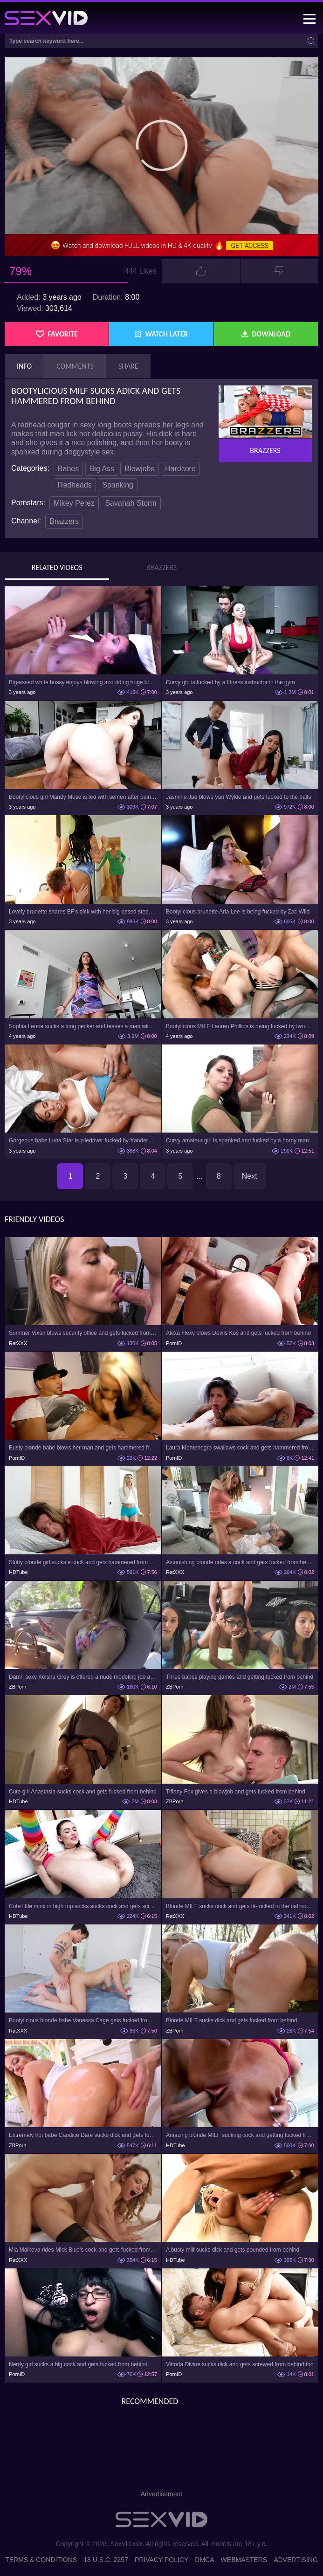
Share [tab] (128, 366)
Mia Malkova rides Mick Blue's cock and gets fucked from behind (83, 2249)
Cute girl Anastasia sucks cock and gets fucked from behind (83, 1791)
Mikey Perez (74, 503)
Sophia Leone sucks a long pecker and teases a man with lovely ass (83, 1026)
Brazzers (64, 521)
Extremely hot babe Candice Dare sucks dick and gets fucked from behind (83, 2135)
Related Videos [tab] (57, 567)
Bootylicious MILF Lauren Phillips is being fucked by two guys (240, 1026)
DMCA (204, 2559)
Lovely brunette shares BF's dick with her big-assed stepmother (83, 911)
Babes (68, 469)
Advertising (296, 2559)
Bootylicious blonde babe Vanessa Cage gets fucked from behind (83, 2020)
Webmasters (244, 2559)
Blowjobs (139, 469)
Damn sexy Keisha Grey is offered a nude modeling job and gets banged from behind (83, 1677)
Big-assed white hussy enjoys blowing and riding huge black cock (83, 682)
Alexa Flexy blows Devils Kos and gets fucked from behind (238, 1333)
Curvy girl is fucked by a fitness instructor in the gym (230, 682)
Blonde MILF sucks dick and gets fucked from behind (231, 2020)
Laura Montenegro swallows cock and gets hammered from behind (240, 1447)
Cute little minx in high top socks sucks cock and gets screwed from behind (83, 1906)
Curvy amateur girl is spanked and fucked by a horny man (237, 1140)
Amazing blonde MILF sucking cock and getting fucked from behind (240, 2135)
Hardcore (180, 469)
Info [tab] (24, 366)
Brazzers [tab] (161, 567)
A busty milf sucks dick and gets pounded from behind (232, 2249)
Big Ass (101, 469)
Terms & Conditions (41, 2559)
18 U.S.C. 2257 (105, 2559)
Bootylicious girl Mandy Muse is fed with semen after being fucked (83, 797)
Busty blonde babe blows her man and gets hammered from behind (83, 1447)
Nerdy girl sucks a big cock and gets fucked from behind (78, 2364)
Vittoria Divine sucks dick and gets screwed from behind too (240, 2364)
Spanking (117, 485)
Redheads (75, 485)
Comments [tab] (75, 366)
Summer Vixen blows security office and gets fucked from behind (83, 1333)
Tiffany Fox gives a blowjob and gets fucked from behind (235, 1791)
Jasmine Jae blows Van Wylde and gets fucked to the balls (238, 797)
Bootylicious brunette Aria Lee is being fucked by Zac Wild (237, 911)
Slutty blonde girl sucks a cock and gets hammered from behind (83, 1562)
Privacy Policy (161, 2559)
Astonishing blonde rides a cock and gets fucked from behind (240, 1562)
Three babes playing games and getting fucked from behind (239, 1677)
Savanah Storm (130, 503)
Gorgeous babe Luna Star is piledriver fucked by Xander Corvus (83, 1140)
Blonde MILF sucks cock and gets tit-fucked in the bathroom (240, 1906)
